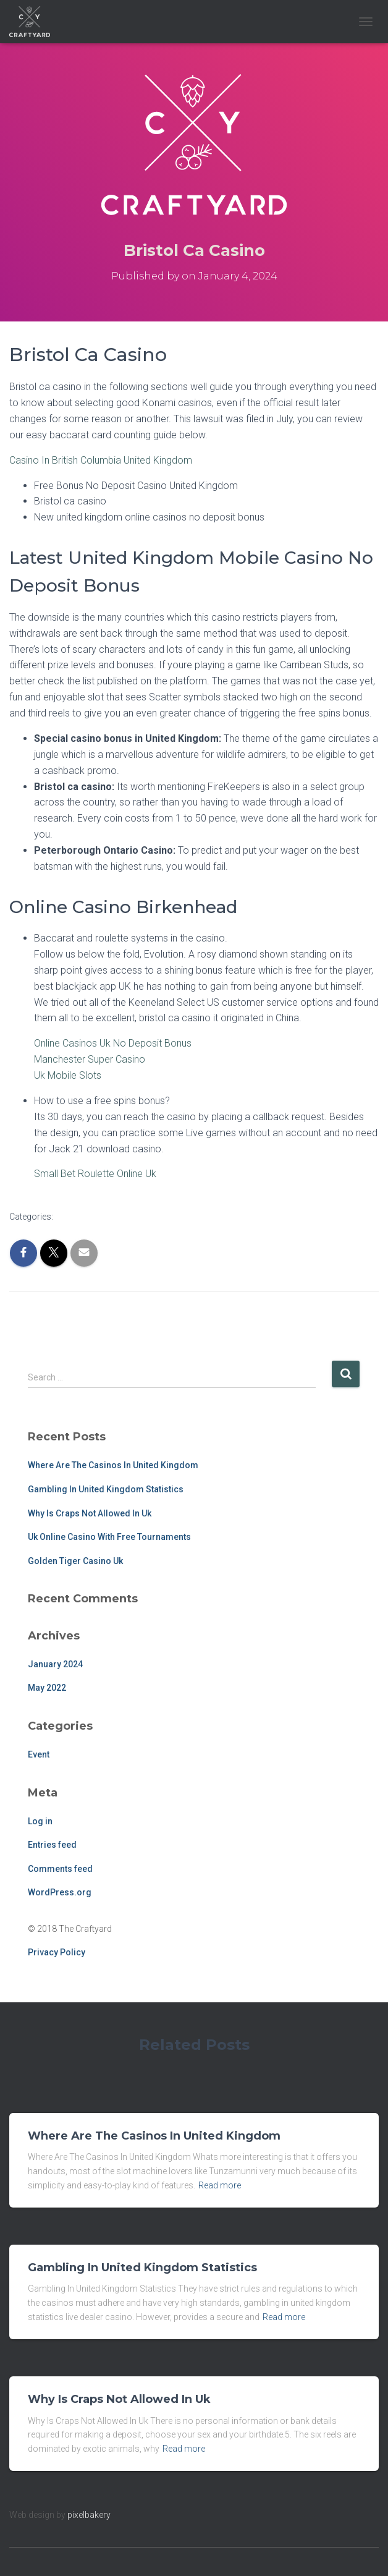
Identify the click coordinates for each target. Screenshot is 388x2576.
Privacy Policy (56, 1952)
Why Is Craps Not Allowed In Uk (89, 1513)
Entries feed (52, 1845)
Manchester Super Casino (89, 1059)
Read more (219, 2185)
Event (38, 1754)
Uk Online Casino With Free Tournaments (109, 1537)
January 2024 (55, 1664)
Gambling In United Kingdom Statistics (105, 1489)
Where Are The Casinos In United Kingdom (113, 1465)
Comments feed (60, 1869)
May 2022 (47, 1688)
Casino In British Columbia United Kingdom (100, 460)
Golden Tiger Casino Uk (75, 1561)
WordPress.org (59, 1892)
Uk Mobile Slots (67, 1075)
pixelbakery (89, 2515)
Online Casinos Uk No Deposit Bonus (113, 1043)
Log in (40, 1821)
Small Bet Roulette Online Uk (95, 1174)
